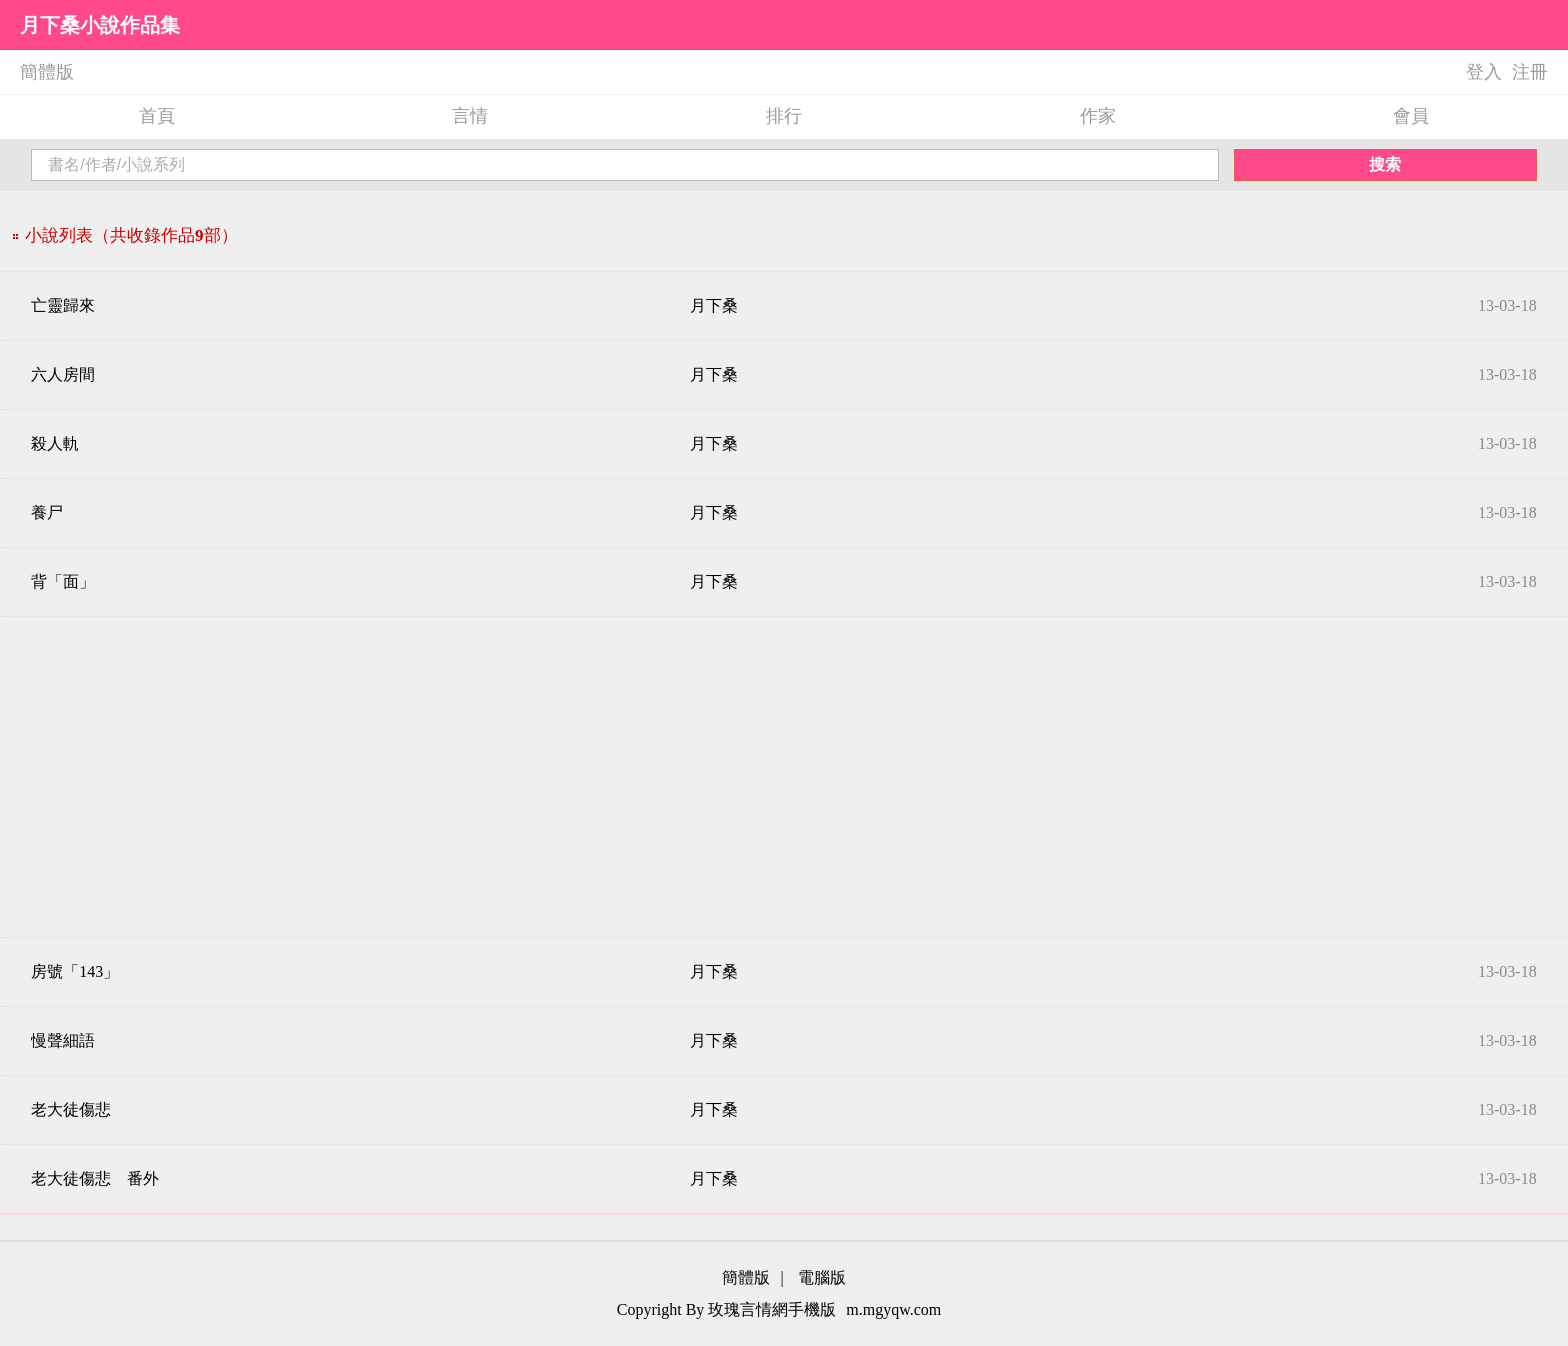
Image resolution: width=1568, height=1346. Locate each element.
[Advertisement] (784, 777)
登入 (1484, 72)
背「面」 (63, 581)
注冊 (1530, 72)
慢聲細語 (63, 1040)
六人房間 (63, 374)
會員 (1411, 116)
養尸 (47, 512)
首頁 (157, 116)
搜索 (1385, 164)
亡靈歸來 (63, 305)
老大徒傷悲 (71, 1109)
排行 (784, 116)
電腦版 (822, 1277)
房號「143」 (75, 971)
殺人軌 (55, 443)
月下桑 (714, 305)
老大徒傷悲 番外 (95, 1178)
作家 (1098, 116)
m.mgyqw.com (893, 1309)
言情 (470, 116)
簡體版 (47, 72)
